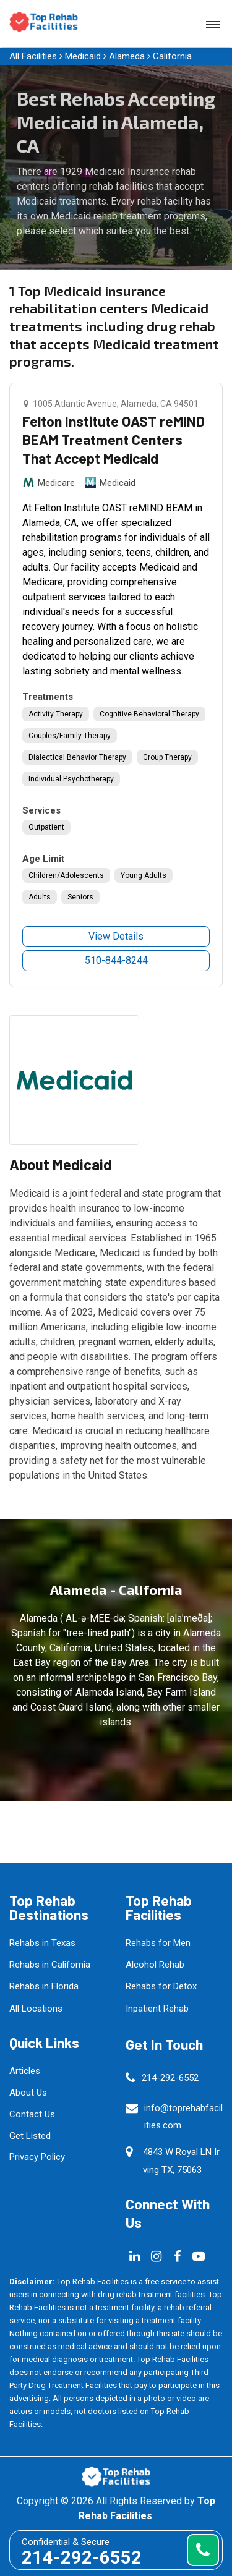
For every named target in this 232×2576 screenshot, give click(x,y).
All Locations (35, 2008)
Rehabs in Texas (42, 1943)
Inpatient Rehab (157, 2008)
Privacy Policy (37, 2156)
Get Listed (30, 2135)
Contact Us (32, 2114)
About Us (28, 2092)
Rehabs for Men (158, 1943)
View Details (116, 936)
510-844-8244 (116, 960)
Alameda (127, 56)
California (172, 56)
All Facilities (33, 56)
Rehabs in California (49, 1964)
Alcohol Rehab (155, 1964)
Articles (24, 2071)
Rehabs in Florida (44, 1986)
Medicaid (83, 56)
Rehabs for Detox (161, 1986)
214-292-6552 (170, 2077)
